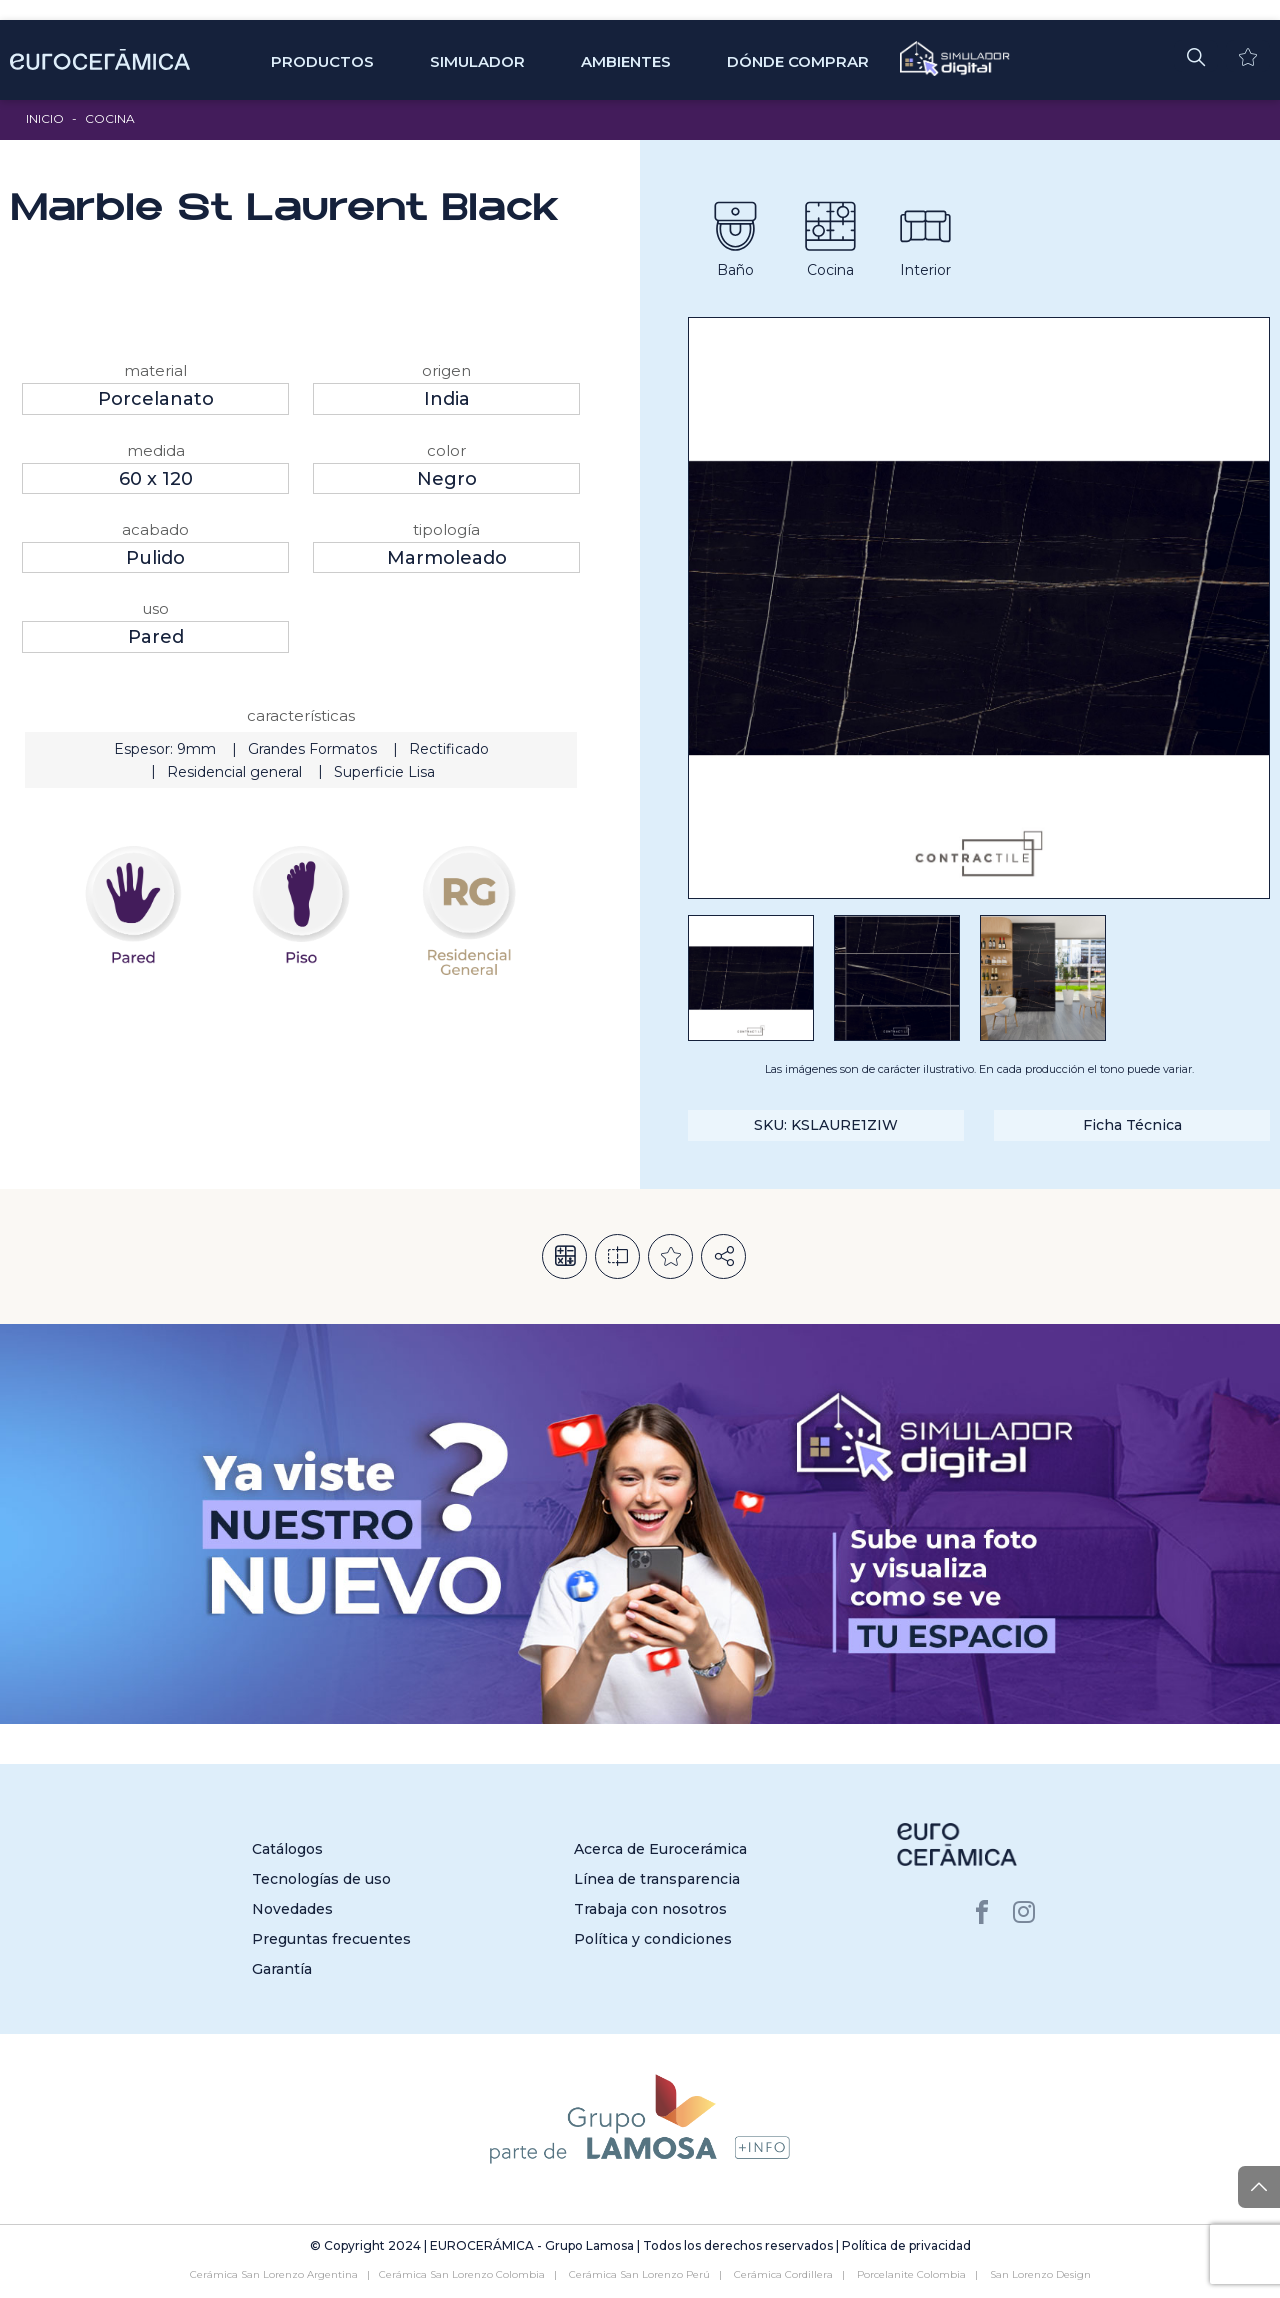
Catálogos (287, 1849)
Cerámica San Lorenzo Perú (639, 2274)
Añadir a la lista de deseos (670, 1256)
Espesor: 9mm (165, 749)
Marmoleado (447, 558)
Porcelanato (156, 399)
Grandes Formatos (312, 749)
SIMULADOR (477, 61)
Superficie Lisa (384, 772)
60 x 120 (156, 479)
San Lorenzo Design (1040, 2274)
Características (301, 715)
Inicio (45, 118)
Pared (156, 637)
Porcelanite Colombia (911, 2274)
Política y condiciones (653, 1939)
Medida (156, 450)
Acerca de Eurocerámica (660, 1849)
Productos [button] (322, 61)
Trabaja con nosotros (650, 1909)
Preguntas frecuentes (331, 1939)
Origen (446, 370)
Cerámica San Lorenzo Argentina (274, 2274)
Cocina (110, 118)
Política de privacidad (906, 2245)
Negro (447, 479)
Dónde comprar (798, 61)
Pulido (155, 558)
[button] (1196, 56)
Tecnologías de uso (321, 1879)
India (447, 399)
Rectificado (449, 749)
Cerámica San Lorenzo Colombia (462, 2274)
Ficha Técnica (1132, 1125)
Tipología (446, 529)
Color (446, 450)
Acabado (155, 529)
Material (155, 370)
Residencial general (234, 772)
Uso (155, 608)
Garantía (282, 1969)
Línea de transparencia (657, 1879)
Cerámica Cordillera (783, 2274)
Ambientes (626, 61)
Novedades (292, 1909)
